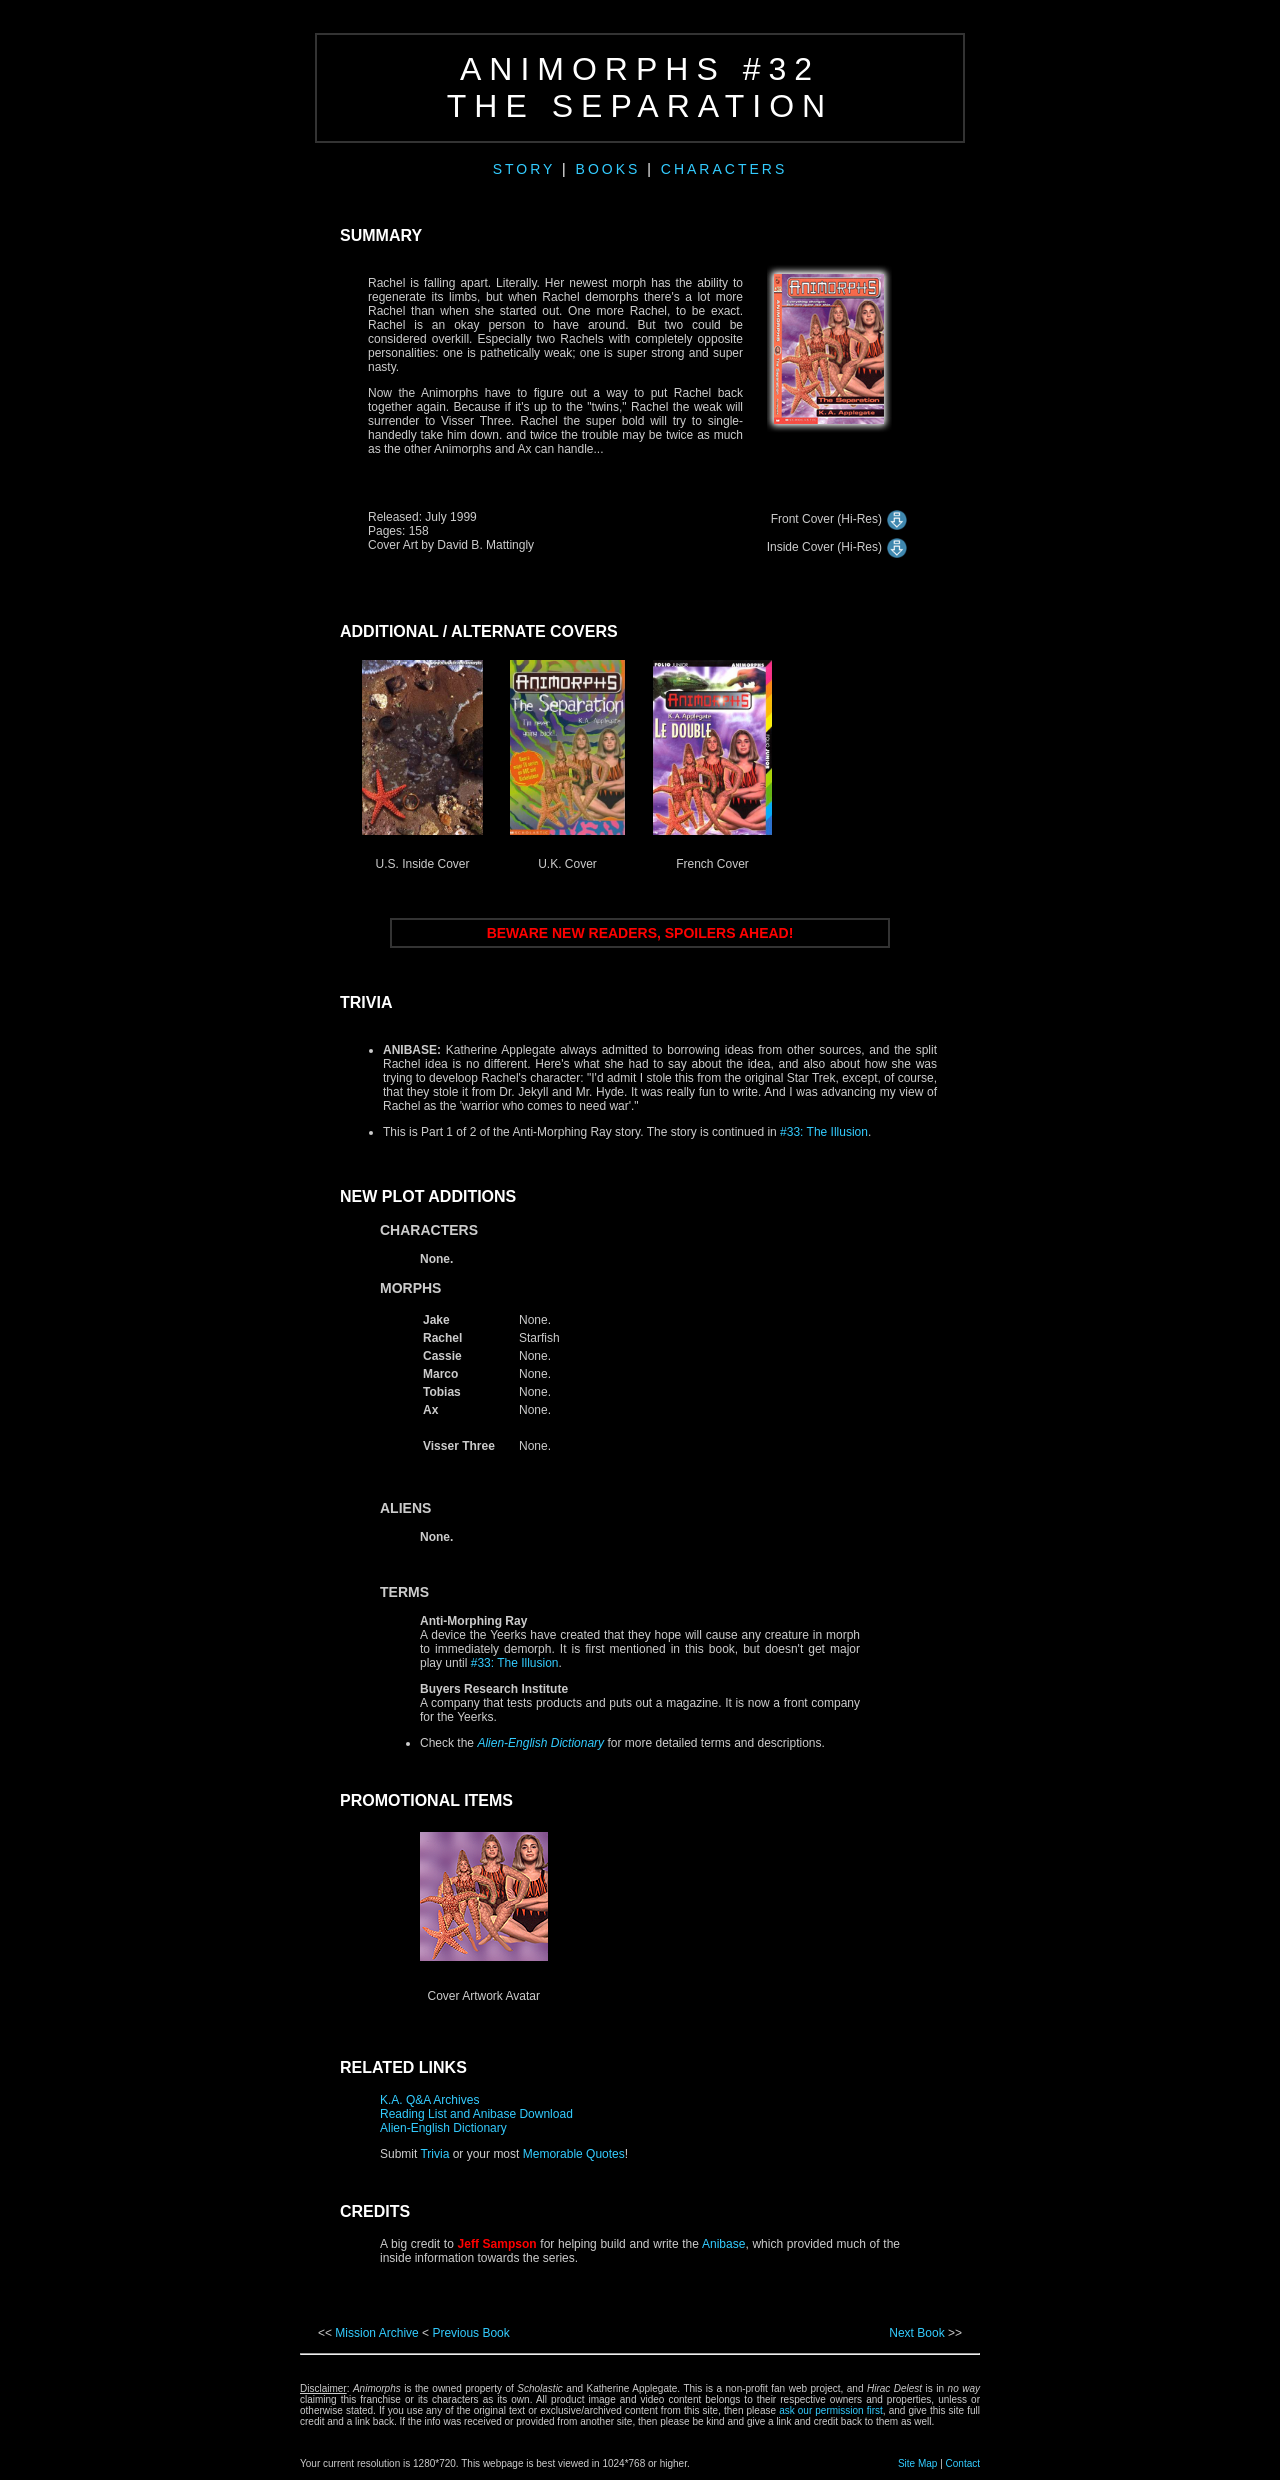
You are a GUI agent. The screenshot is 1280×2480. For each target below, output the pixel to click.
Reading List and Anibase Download (476, 2114)
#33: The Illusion (824, 1132)
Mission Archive (378, 2333)
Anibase (723, 2244)
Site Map (917, 2463)
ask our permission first (831, 2410)
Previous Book (470, 2333)
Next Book (916, 2333)
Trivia (434, 2154)
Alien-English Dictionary (443, 2128)
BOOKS (612, 169)
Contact (963, 2463)
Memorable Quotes (571, 2154)
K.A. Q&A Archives (429, 2100)
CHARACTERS (724, 169)
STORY (524, 169)
